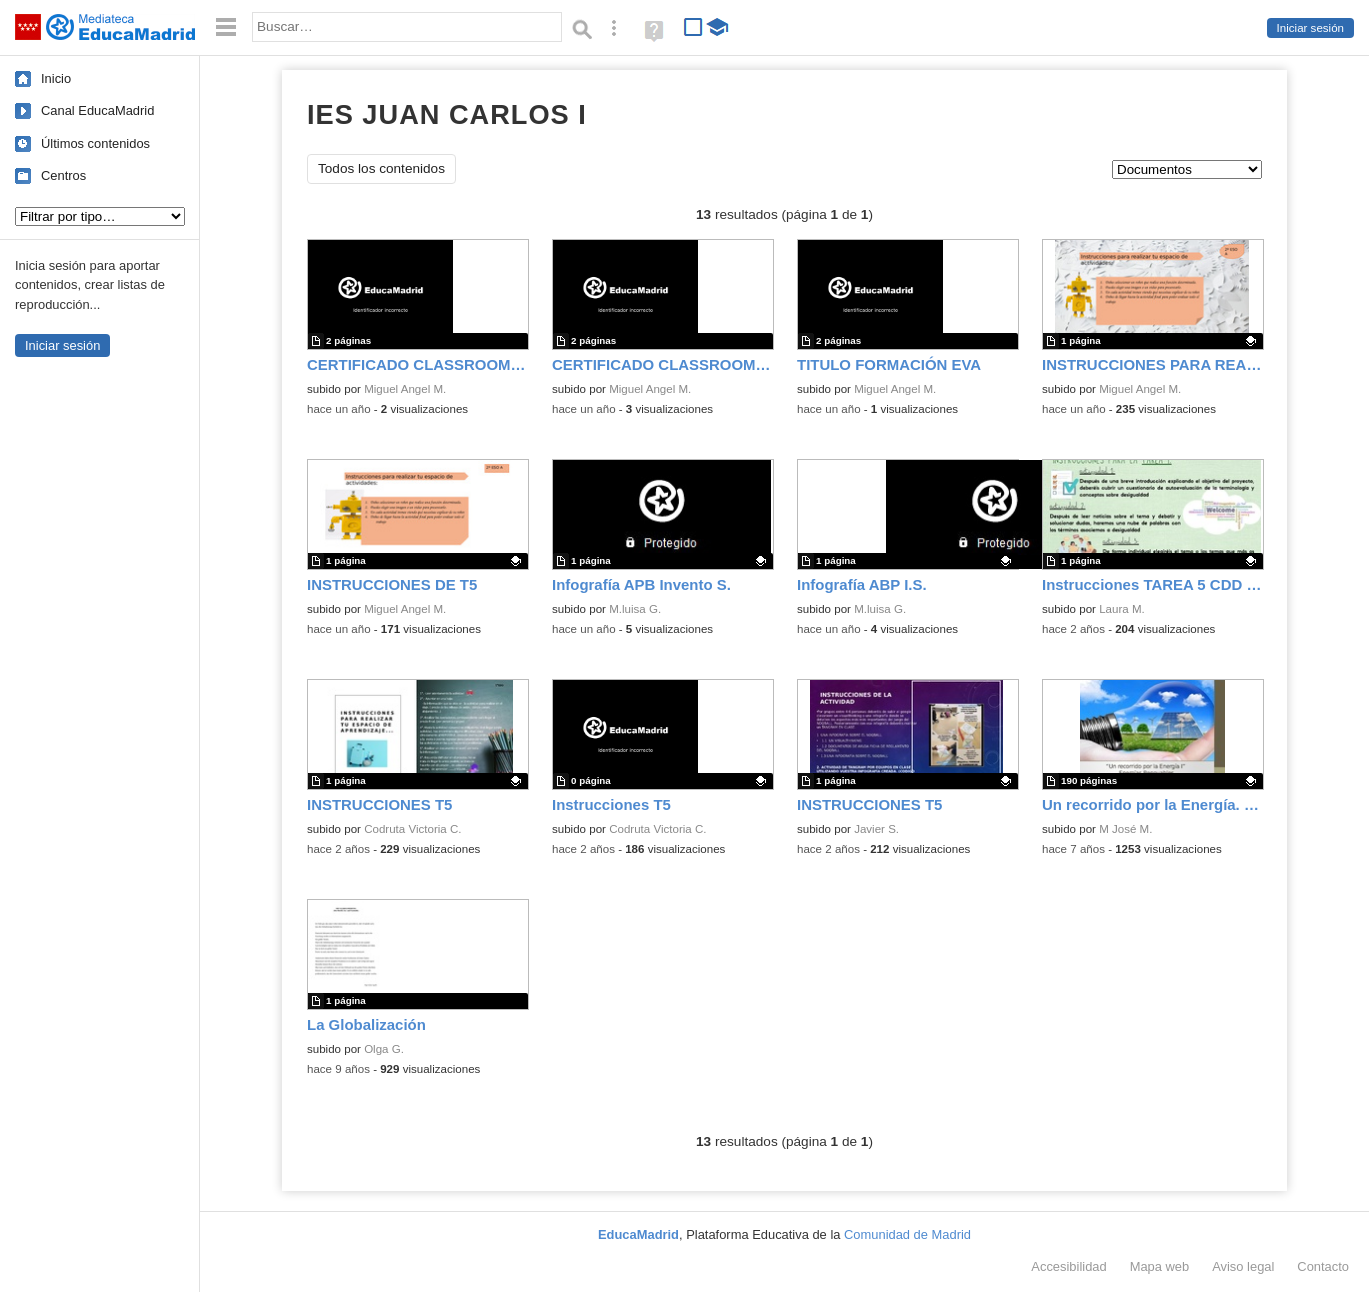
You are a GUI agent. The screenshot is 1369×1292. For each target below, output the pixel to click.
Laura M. (1122, 609)
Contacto (1323, 1266)
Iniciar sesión (1310, 28)
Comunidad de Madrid (907, 1234)
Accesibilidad (1068, 1266)
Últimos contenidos (95, 143)
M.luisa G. (635, 609)
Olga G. (384, 1049)
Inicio (56, 78)
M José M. (1125, 829)
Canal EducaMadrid (97, 110)
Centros (63, 175)
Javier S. (876, 829)
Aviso (1243, 1266)
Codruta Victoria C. (412, 829)
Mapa (1160, 1266)
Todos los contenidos (381, 168)
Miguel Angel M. (405, 389)
